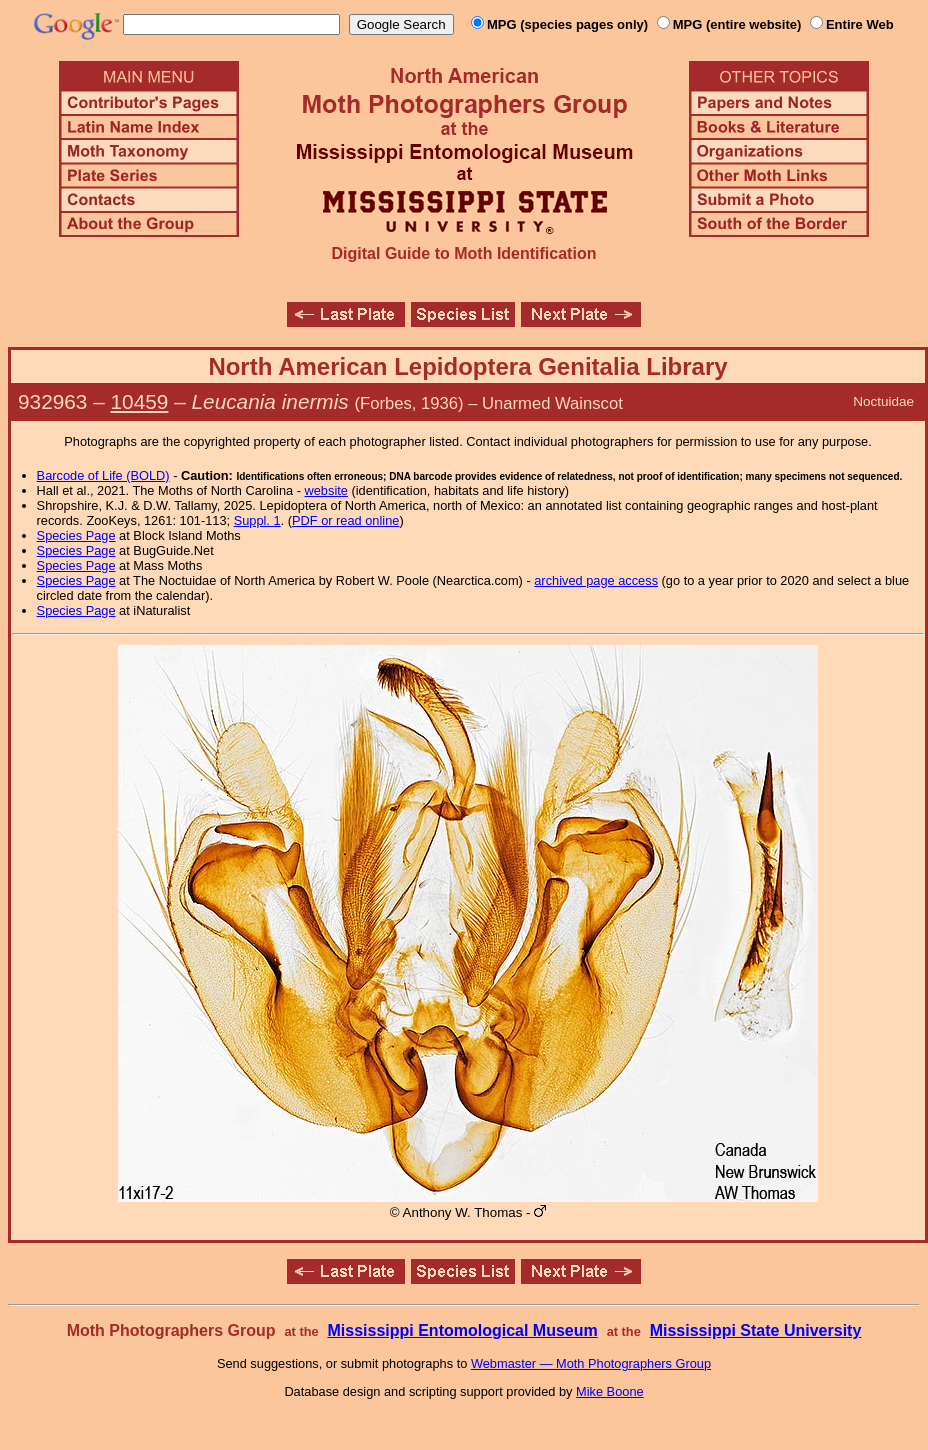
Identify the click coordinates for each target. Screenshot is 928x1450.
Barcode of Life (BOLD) (103, 475)
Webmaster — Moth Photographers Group (591, 1363)
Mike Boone (610, 1391)
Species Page (76, 535)
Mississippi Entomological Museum (462, 1330)
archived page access (596, 580)
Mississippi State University (756, 1330)
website (326, 490)
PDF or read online (345, 520)
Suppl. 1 (257, 520)
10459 (140, 401)
